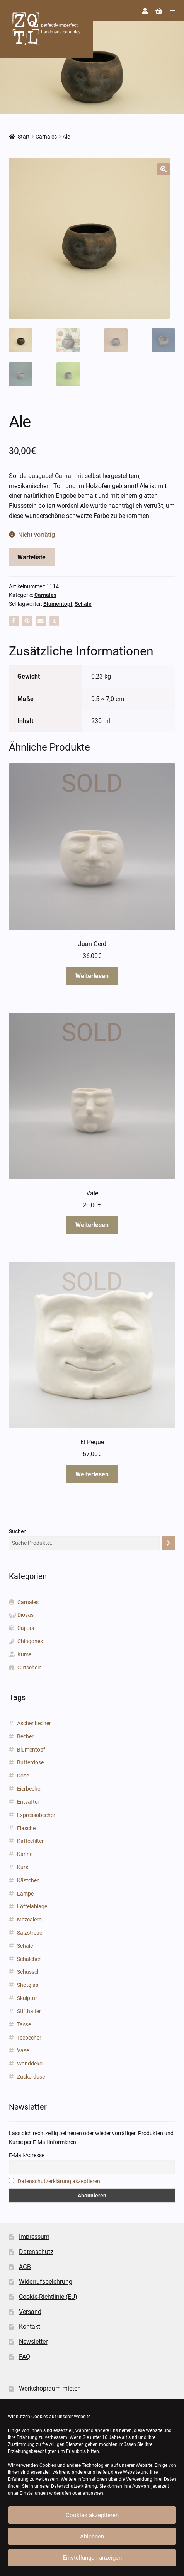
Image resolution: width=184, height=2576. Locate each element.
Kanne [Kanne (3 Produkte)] (24, 1854)
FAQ (24, 2356)
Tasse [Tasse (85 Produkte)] (24, 2024)
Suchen (18, 1531)
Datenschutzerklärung (74, 2486)
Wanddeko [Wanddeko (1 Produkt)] (30, 2063)
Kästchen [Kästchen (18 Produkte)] (28, 1880)
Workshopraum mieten (50, 2388)
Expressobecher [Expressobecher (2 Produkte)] (36, 1815)
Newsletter (33, 2341)
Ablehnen (92, 2536)
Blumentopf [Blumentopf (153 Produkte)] (31, 1749)
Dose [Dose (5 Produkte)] (23, 1775)
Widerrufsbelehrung (45, 2281)
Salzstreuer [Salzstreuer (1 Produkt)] (30, 1933)
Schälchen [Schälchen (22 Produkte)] (29, 1959)
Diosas (25, 1615)
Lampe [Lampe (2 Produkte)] (25, 1893)
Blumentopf (57, 604)
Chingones (30, 1641)
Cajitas (25, 1628)
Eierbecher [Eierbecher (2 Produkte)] (29, 1789)
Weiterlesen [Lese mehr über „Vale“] (92, 1225)
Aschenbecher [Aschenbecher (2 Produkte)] (34, 1723)
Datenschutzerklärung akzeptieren (59, 2181)
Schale (83, 604)
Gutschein (29, 1667)
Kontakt (29, 2326)
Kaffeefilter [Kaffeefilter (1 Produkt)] (30, 1841)
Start (24, 137)
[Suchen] (168, 1543)
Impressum (34, 2236)
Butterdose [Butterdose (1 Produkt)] (30, 1762)
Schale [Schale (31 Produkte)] (25, 1946)
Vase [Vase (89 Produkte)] (23, 2050)
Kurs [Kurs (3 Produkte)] (22, 1867)
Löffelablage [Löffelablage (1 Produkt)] (32, 1906)
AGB (25, 2267)
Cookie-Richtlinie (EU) (48, 2296)
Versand (30, 2311)
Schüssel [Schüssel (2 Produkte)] (27, 1972)
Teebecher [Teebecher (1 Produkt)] (29, 2037)
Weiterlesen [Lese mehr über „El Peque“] (92, 1474)
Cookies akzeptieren (92, 2515)
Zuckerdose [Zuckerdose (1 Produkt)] (31, 2077)
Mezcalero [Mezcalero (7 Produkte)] (29, 1919)
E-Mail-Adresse (26, 2155)
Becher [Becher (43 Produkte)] (25, 1736)
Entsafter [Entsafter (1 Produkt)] (28, 1802)
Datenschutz (36, 2251)
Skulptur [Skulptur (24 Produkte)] (27, 1998)
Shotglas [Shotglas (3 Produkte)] (27, 1985)
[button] (163, 169)
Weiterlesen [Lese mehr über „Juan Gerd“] (92, 976)
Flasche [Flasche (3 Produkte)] (26, 1828)
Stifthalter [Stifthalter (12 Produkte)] (29, 2011)
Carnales (46, 137)
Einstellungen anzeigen (92, 2557)
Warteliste (31, 557)
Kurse (24, 1654)
